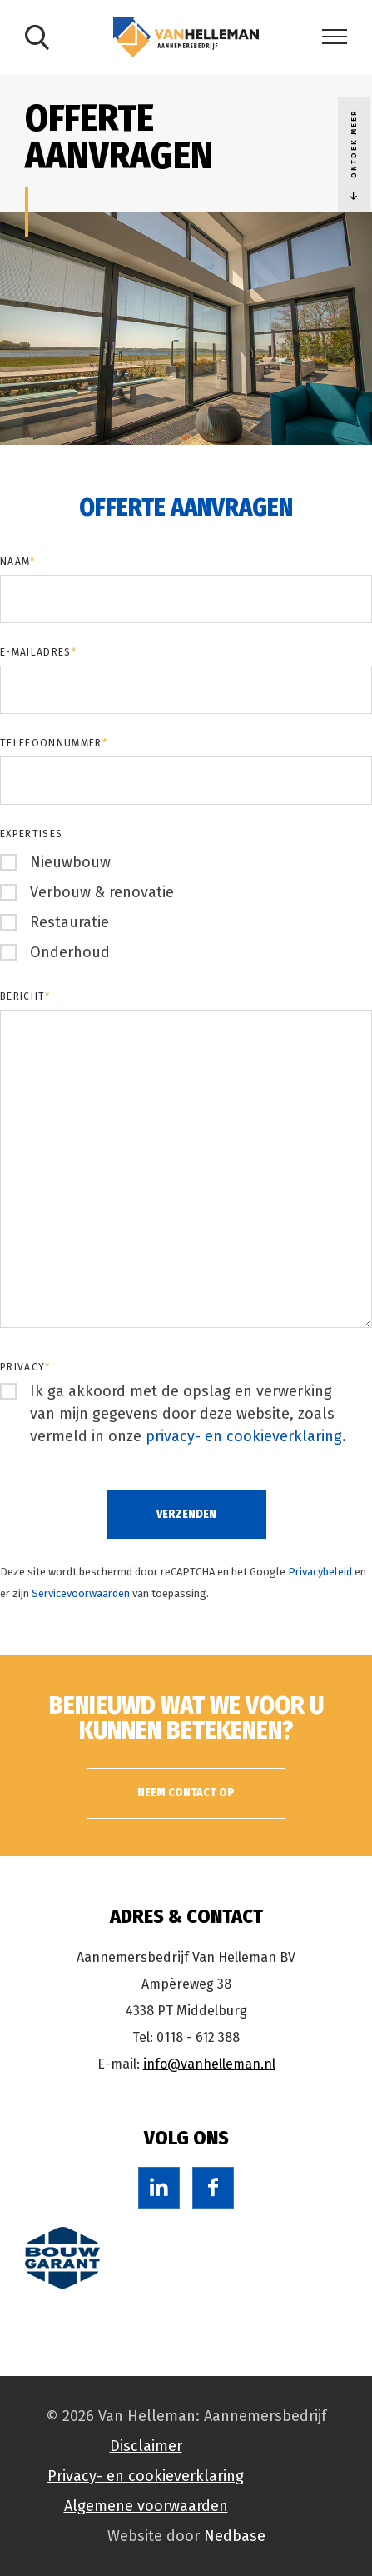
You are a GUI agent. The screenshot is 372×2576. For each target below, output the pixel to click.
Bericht (25, 996)
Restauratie (69, 922)
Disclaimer (146, 2446)
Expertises (31, 834)
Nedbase (234, 2536)
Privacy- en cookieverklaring (145, 2476)
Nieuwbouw (70, 862)
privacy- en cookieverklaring (244, 1436)
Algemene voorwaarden (146, 2506)
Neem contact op (186, 1792)
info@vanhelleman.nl (209, 2064)
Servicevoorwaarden (81, 1593)
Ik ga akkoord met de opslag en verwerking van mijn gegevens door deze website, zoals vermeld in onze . (188, 1413)
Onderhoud (70, 952)
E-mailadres (38, 652)
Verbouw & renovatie (102, 892)
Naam (18, 561)
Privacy (25, 1367)
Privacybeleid (320, 1571)
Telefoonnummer (53, 743)
